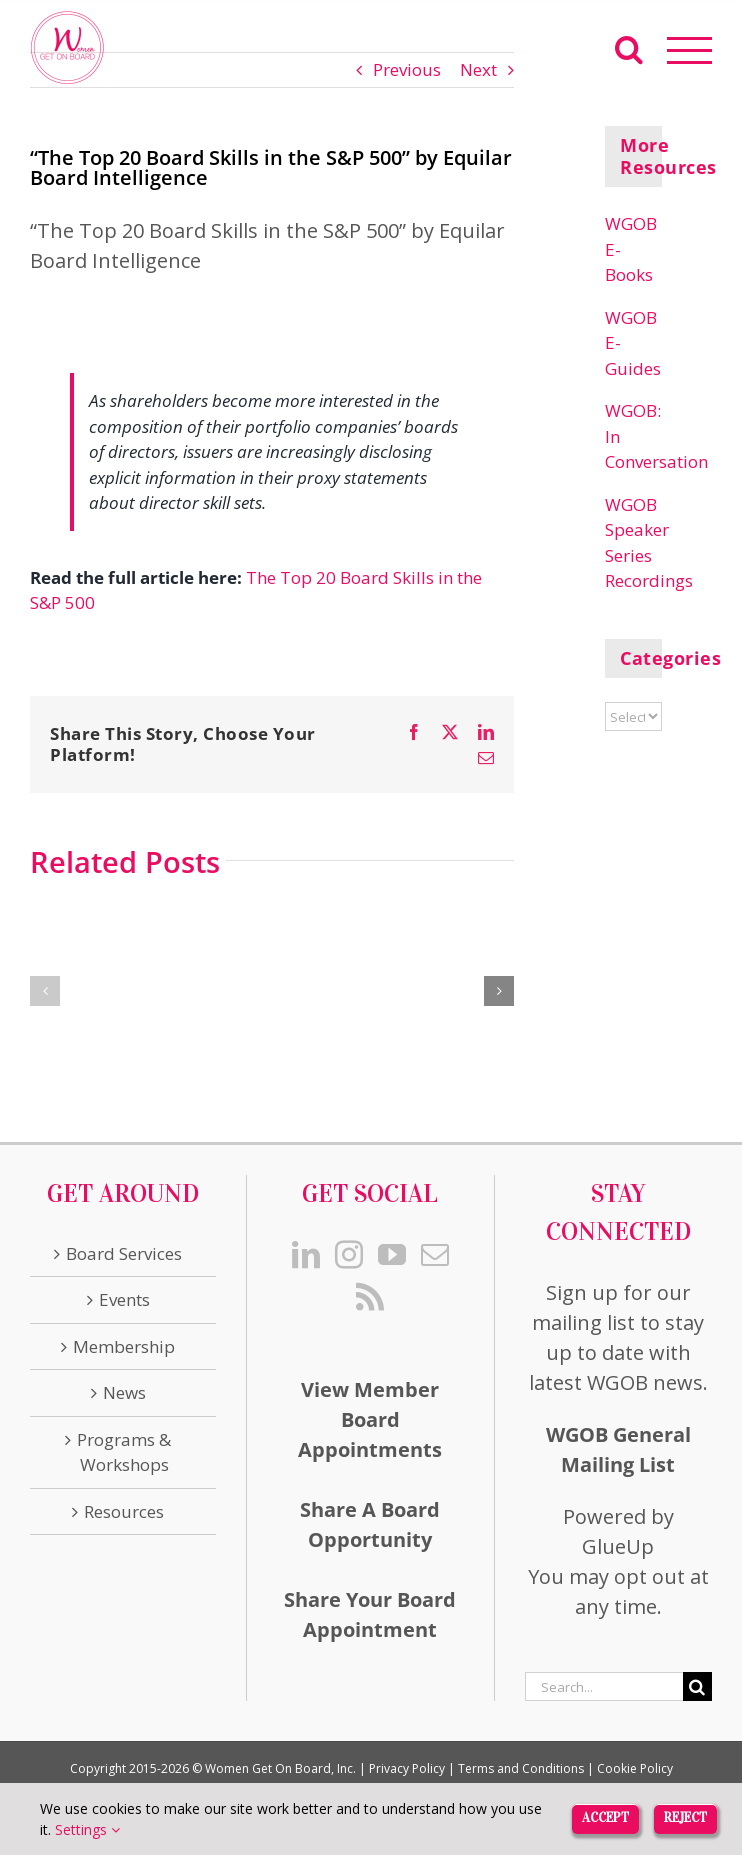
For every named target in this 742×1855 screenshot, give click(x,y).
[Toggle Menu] (690, 50)
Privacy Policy (407, 1768)
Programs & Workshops (124, 1452)
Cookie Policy (635, 1768)
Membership (124, 1346)
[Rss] (370, 1297)
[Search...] (604, 1686)
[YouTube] (392, 1255)
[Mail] (435, 1255)
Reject (685, 1818)
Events (124, 1299)
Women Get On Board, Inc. (280, 1768)
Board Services (124, 1253)
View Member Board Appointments (370, 1419)
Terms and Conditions (521, 1768)
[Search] (697, 1686)
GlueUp (618, 1546)
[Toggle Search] (629, 49)
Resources (124, 1511)
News (124, 1392)
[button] (45, 991)
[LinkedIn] (306, 1255)
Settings (87, 1829)
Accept (605, 1818)
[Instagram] (349, 1255)
